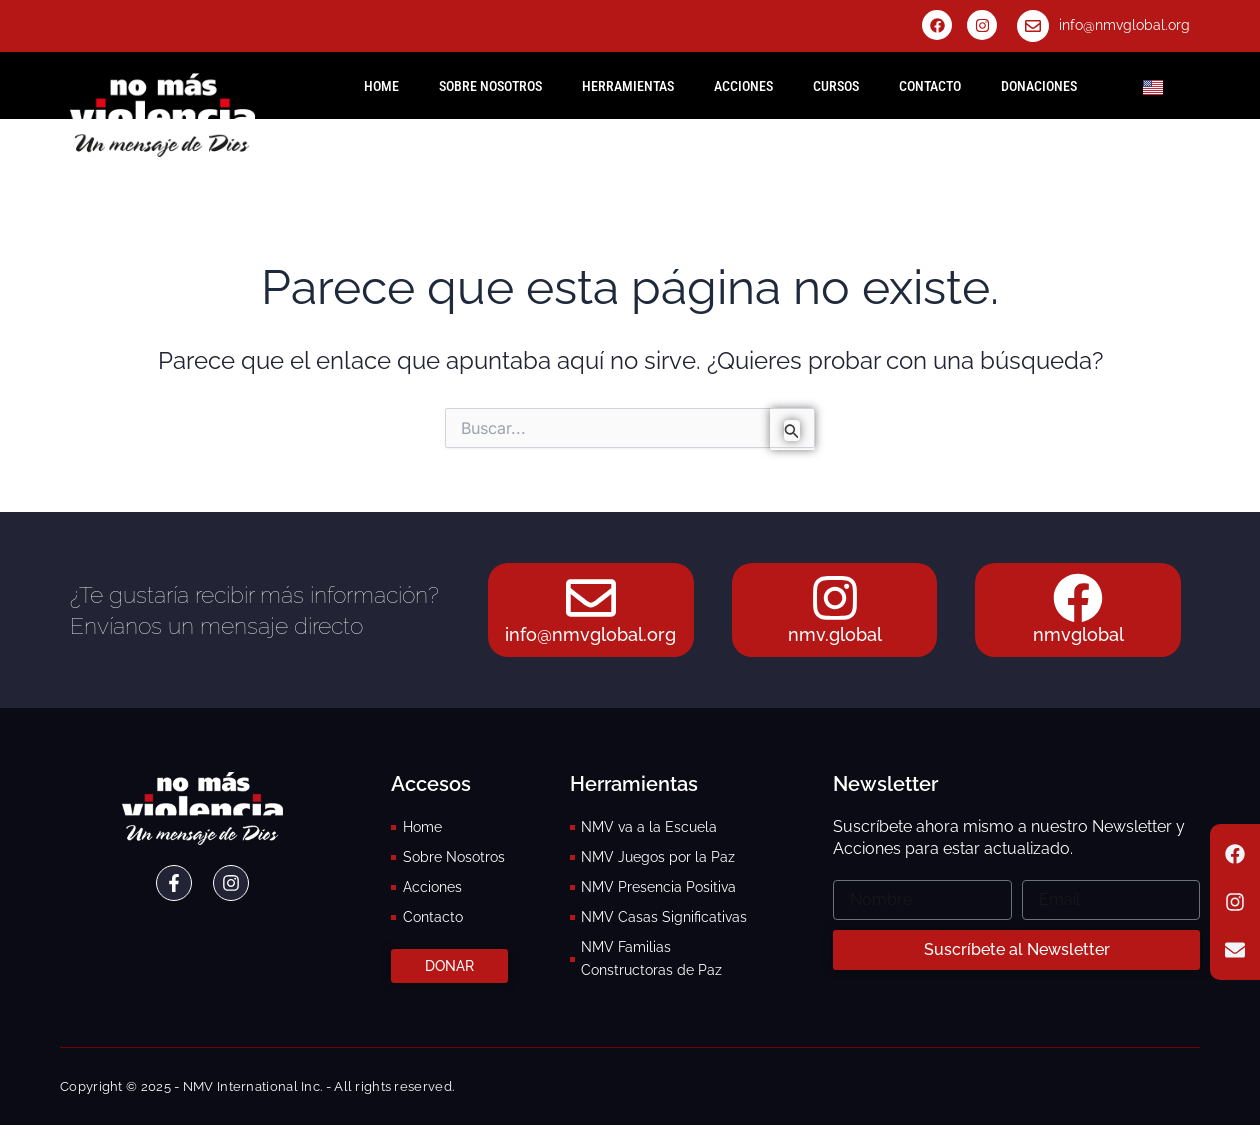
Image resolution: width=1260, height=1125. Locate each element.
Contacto (930, 86)
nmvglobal (1078, 634)
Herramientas (628, 86)
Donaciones (1039, 86)
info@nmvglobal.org (1124, 25)
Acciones (743, 86)
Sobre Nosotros (490, 86)
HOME (381, 86)
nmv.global (835, 634)
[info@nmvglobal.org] (1033, 26)
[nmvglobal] (1078, 598)
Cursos (836, 86)
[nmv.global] (835, 598)
